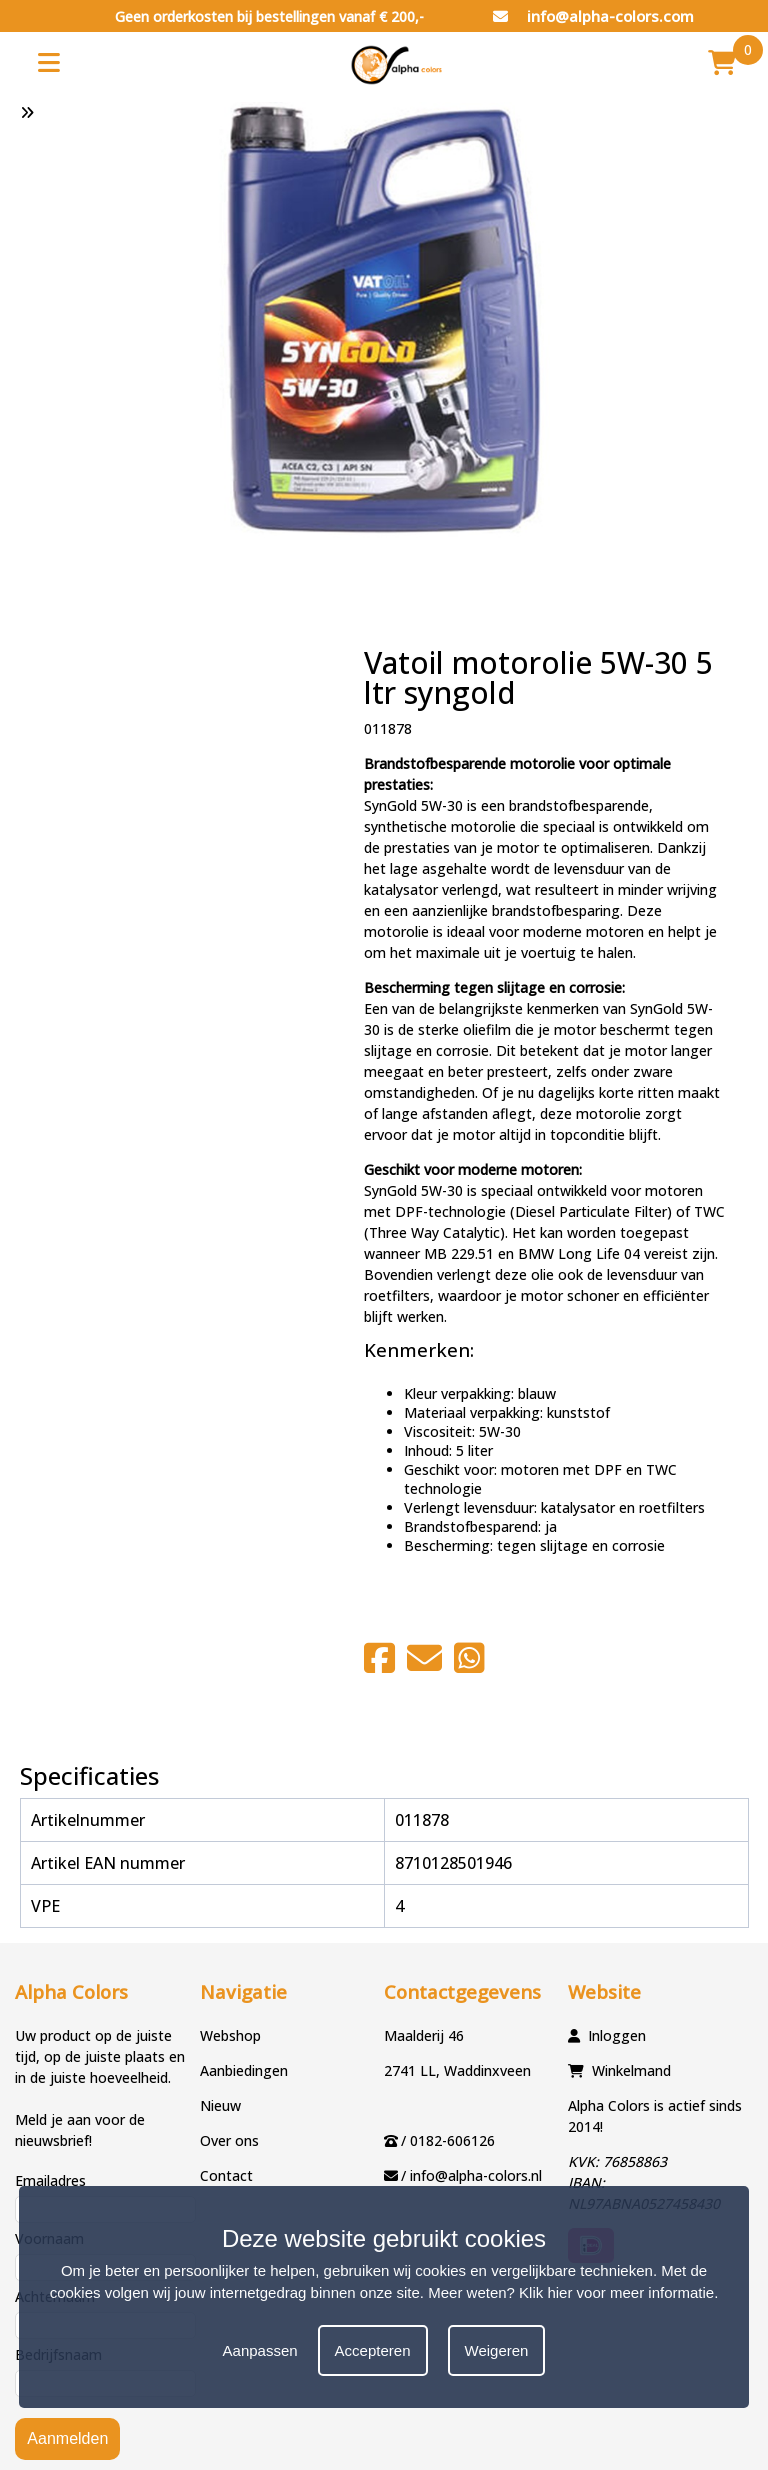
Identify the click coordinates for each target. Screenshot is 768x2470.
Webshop (230, 2035)
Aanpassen (260, 2350)
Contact (226, 2175)
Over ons (229, 2140)
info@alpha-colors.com (593, 16)
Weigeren (497, 2350)
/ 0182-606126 (448, 2140)
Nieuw (220, 2105)
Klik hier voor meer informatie (616, 2292)
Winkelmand (631, 2070)
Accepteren (373, 2350)
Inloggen (617, 2035)
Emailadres (50, 2180)
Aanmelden (67, 2438)
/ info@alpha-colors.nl (471, 2175)
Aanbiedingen (244, 2070)
